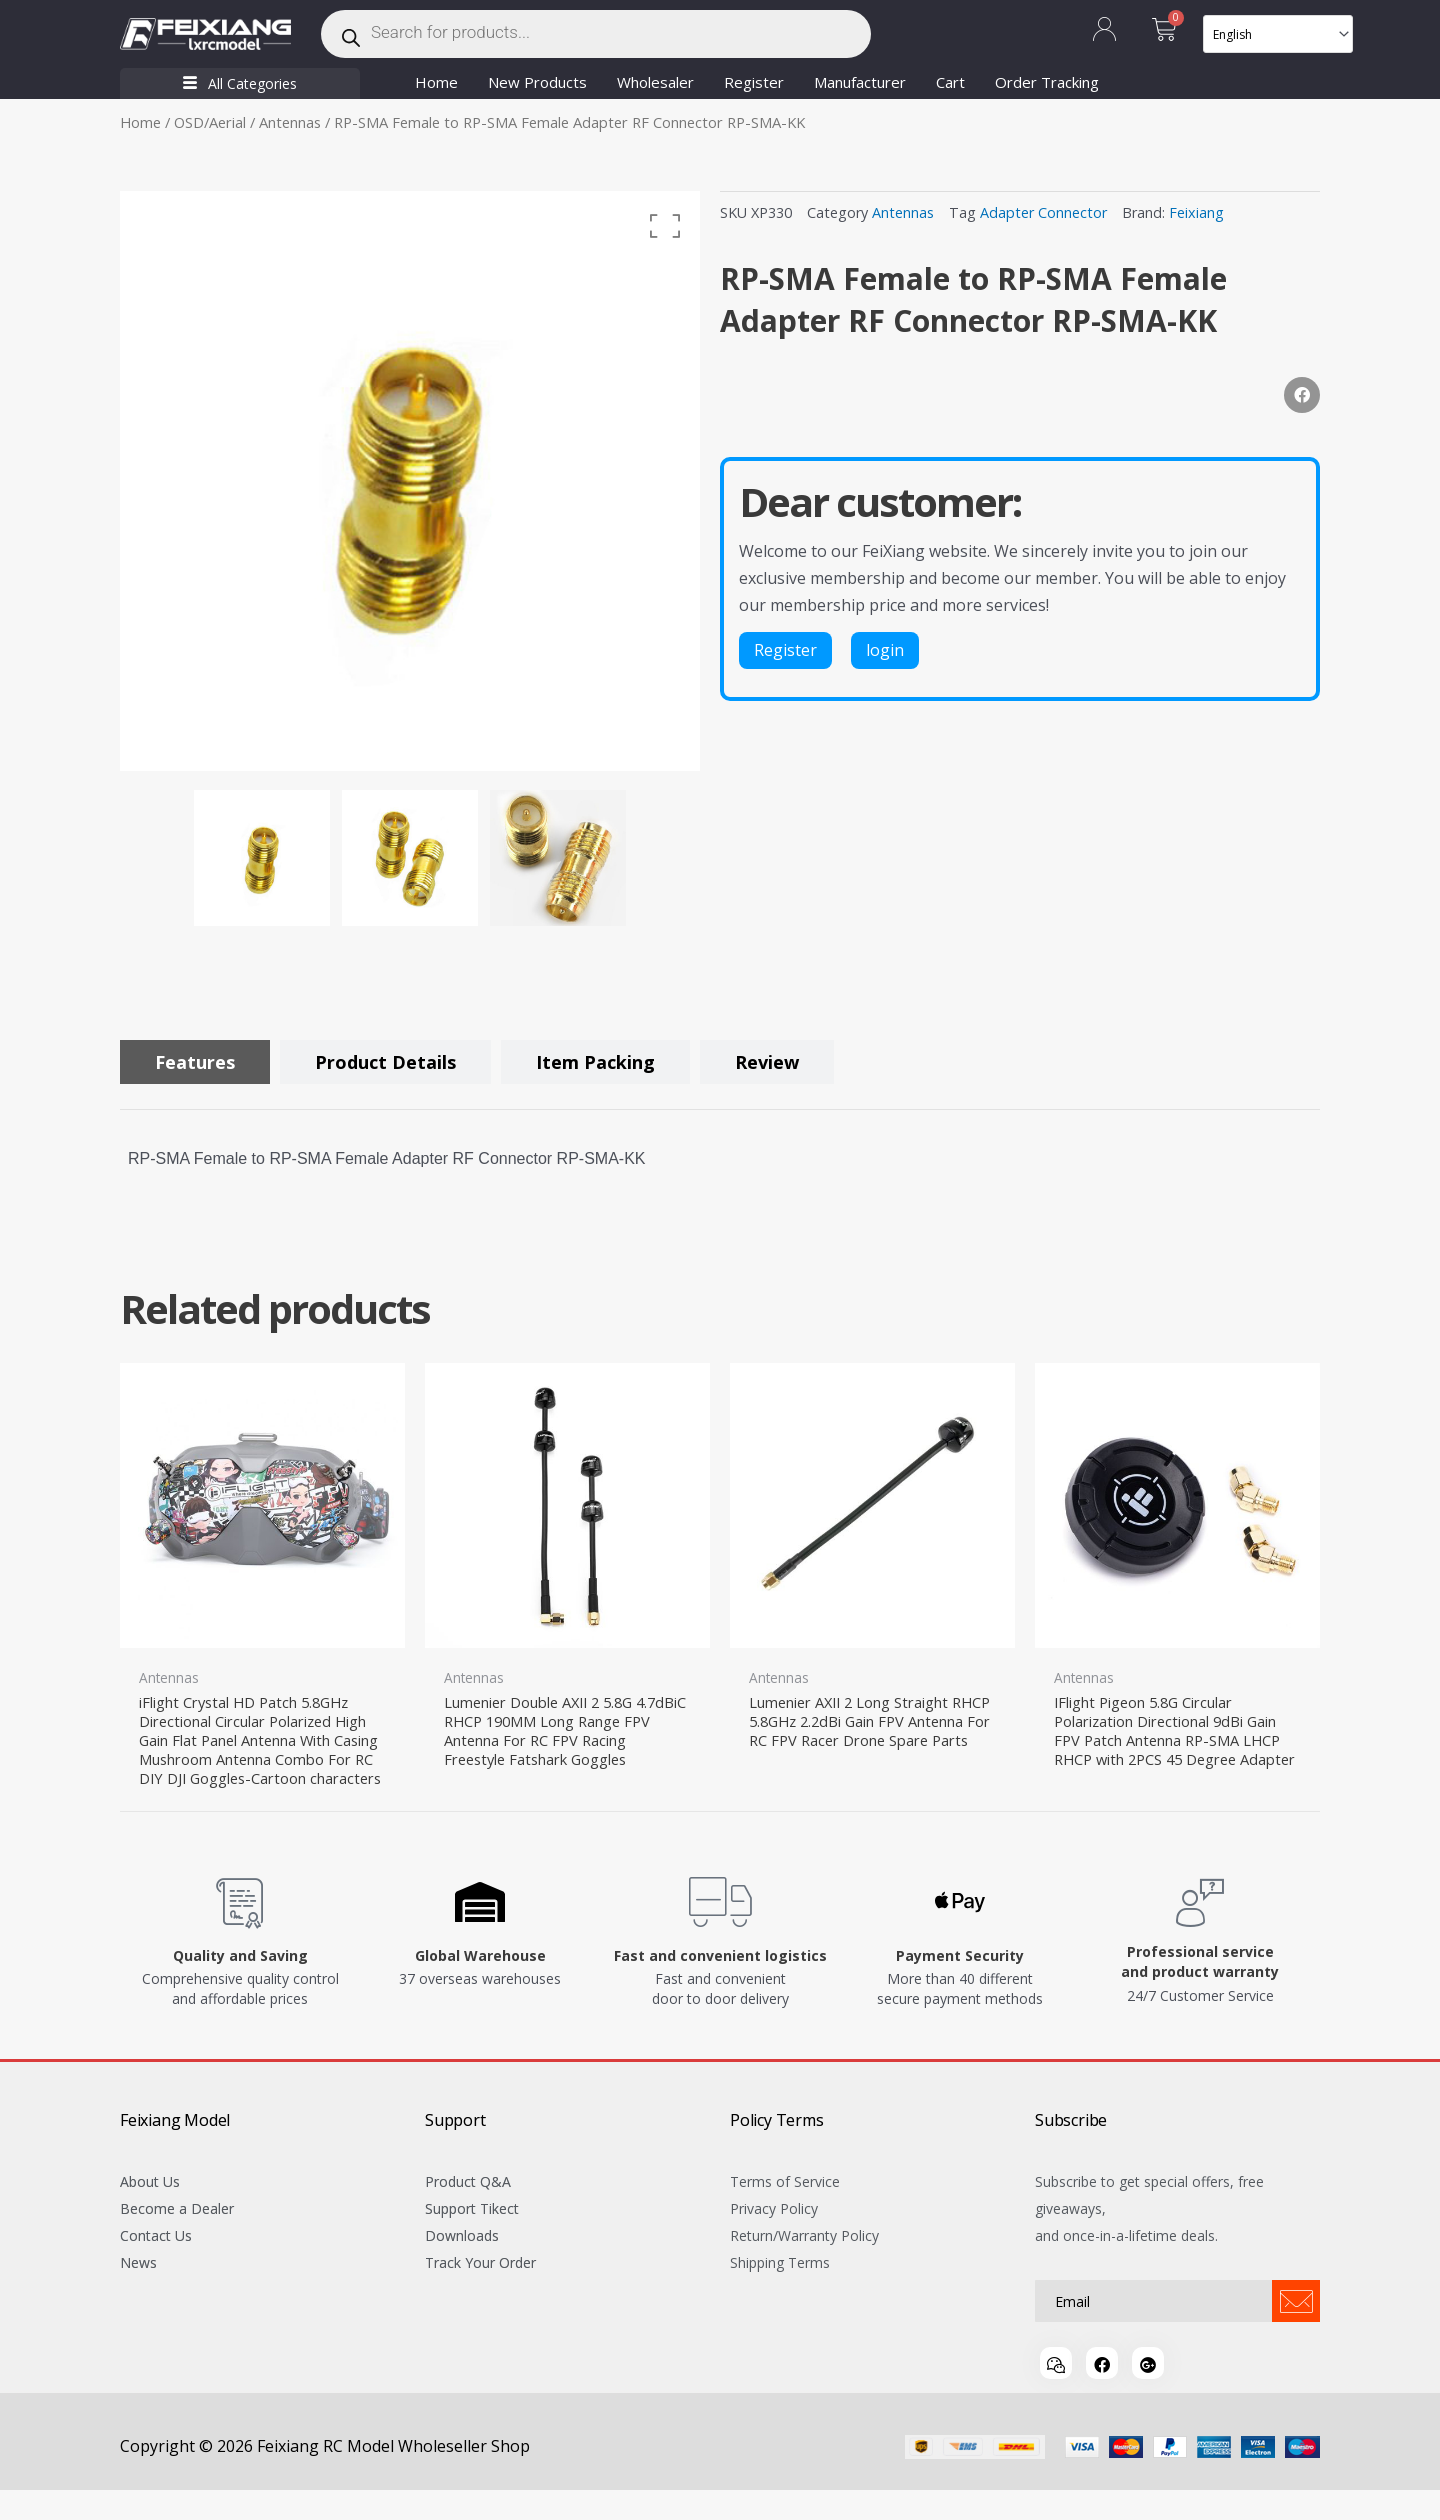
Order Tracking (1047, 82)
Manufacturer (860, 82)
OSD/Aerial (210, 122)
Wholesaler (655, 82)
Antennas (290, 122)
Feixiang (1196, 212)
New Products (537, 82)
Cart (950, 82)
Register (754, 82)
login (885, 650)
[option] (410, 481)
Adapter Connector (1043, 212)
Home (436, 82)
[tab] (195, 1062)
